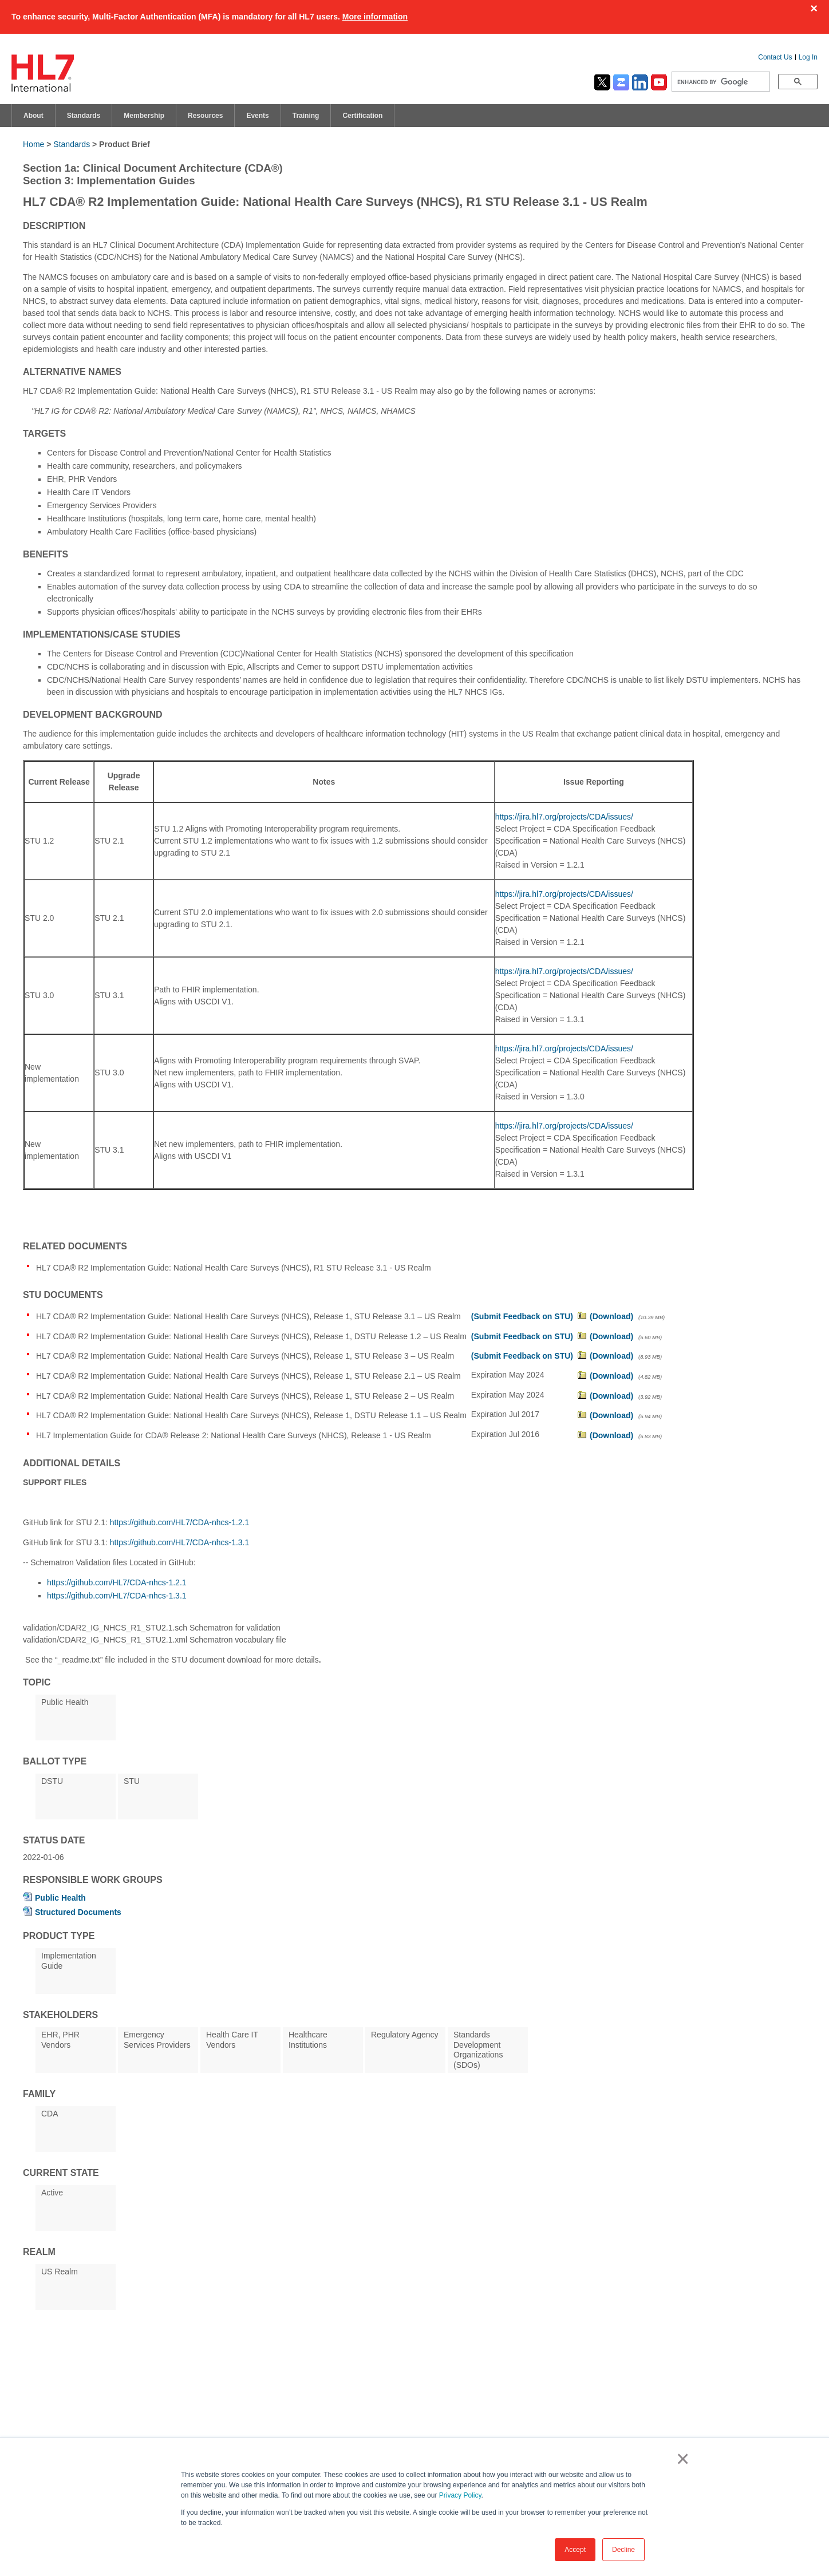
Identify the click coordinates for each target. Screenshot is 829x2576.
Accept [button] (575, 2550)
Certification (362, 116)
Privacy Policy (460, 2495)
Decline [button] (623, 2550)
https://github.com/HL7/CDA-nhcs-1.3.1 (180, 1542)
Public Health (60, 1897)
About (33, 116)
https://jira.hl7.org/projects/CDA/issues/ (564, 816)
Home (33, 144)
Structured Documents (78, 1912)
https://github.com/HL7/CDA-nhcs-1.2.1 (180, 1522)
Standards (84, 116)
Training (306, 116)
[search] (719, 82)
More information (375, 16)
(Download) (611, 1316)
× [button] (680, 2459)
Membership (144, 116)
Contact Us (775, 57)
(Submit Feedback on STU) (522, 1316)
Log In (808, 57)
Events (257, 116)
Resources (205, 116)
